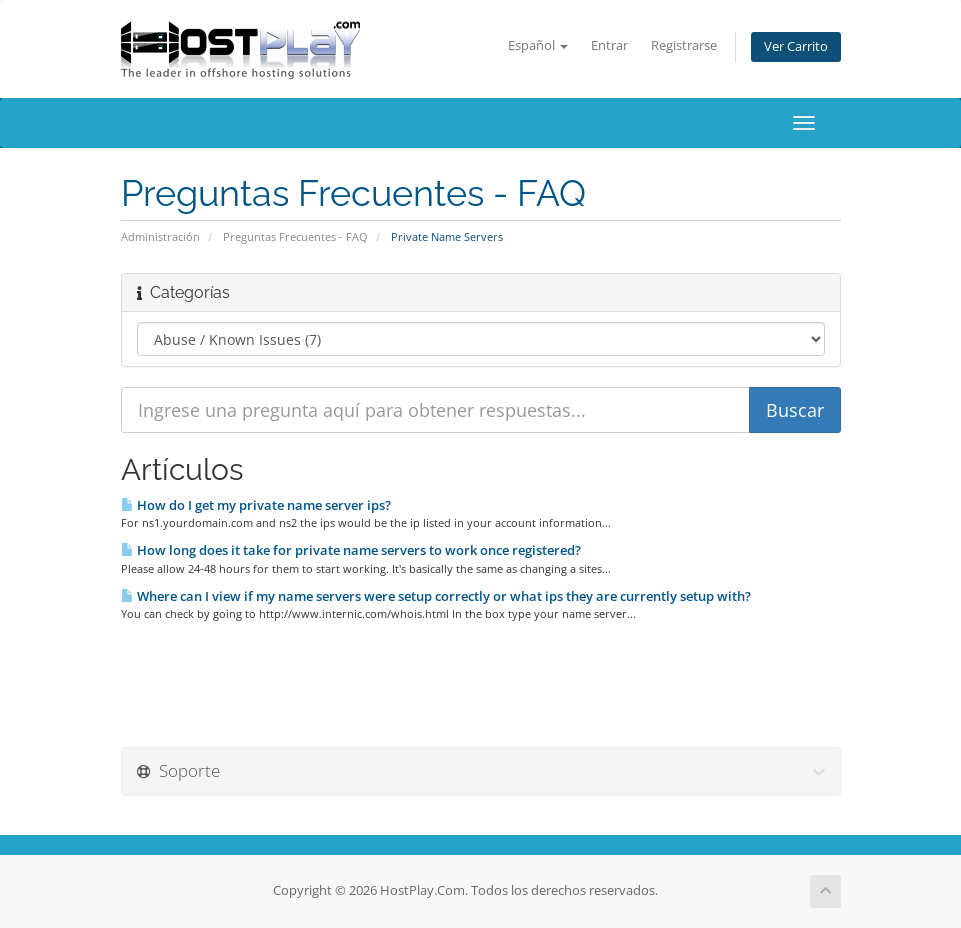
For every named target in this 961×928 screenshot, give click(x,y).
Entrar (609, 45)
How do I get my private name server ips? (256, 505)
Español (538, 45)
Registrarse (684, 45)
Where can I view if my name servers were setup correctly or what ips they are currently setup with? (436, 596)
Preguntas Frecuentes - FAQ (295, 236)
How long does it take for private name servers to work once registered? (351, 550)
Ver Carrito (796, 46)
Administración (160, 236)
